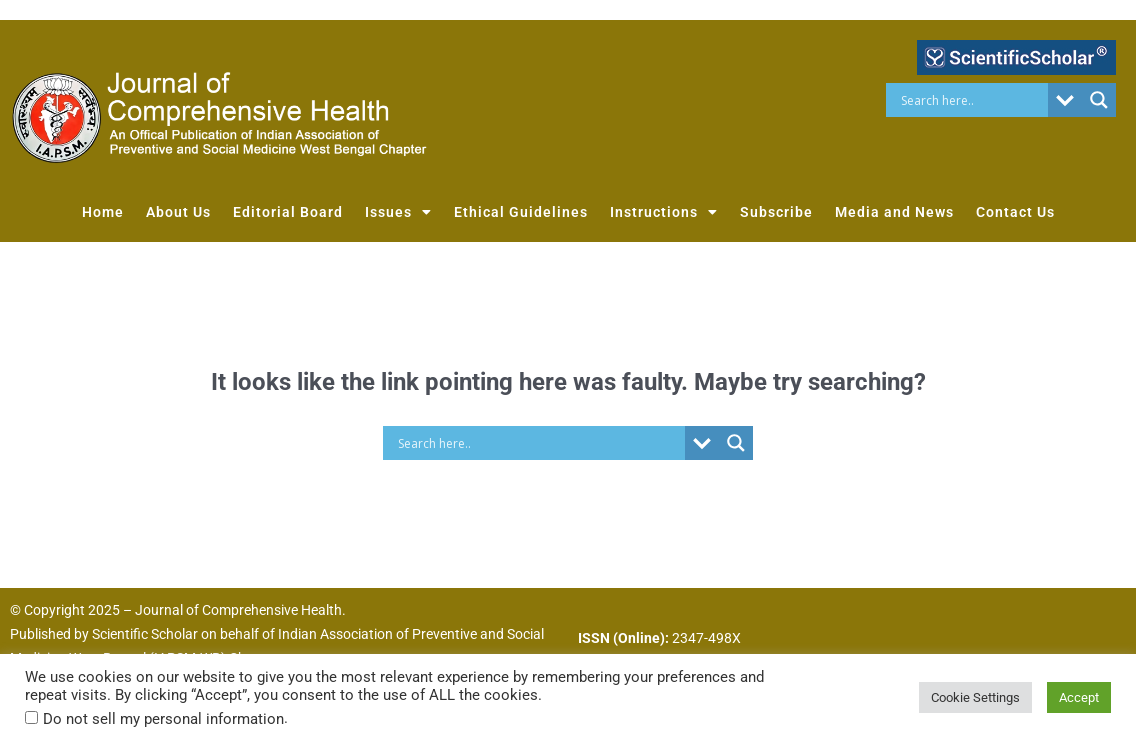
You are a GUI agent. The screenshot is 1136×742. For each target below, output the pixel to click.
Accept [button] (1079, 697)
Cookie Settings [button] (975, 697)
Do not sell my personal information (163, 719)
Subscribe (776, 212)
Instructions (664, 212)
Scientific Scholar (145, 634)
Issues (398, 212)
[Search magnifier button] (1099, 100)
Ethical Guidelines (521, 212)
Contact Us (1015, 212)
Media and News (894, 212)
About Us (178, 212)
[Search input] (972, 100)
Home (103, 212)
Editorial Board (288, 212)
